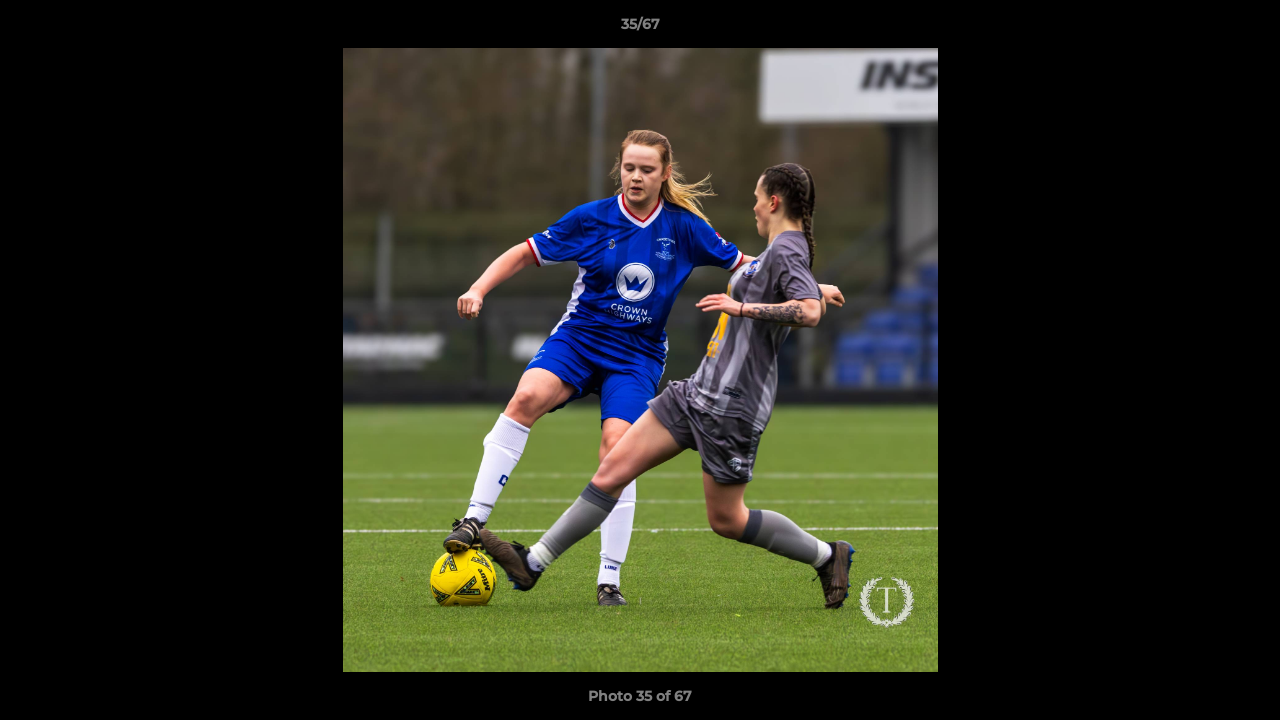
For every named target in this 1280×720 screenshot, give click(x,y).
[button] (1244, 29)
